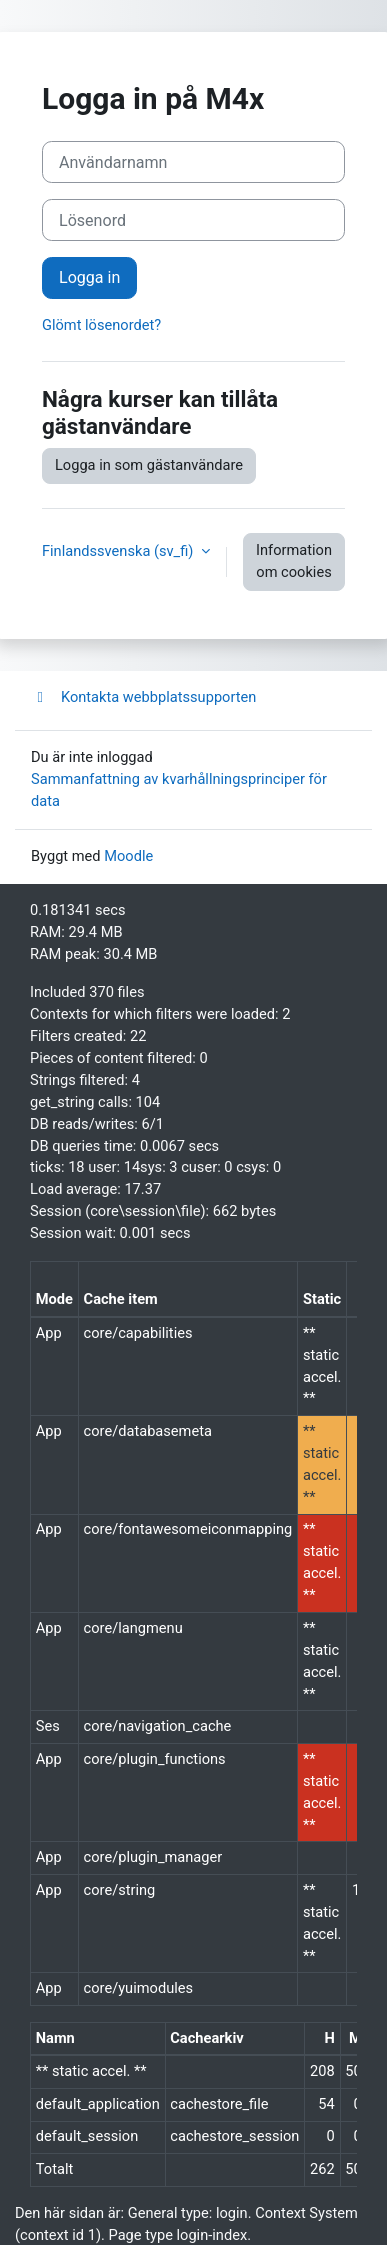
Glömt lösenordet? (101, 325)
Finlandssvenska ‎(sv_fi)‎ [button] (119, 551)
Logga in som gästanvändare (149, 465)
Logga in (89, 277)
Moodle (128, 856)
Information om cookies (294, 561)
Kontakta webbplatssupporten (143, 697)
